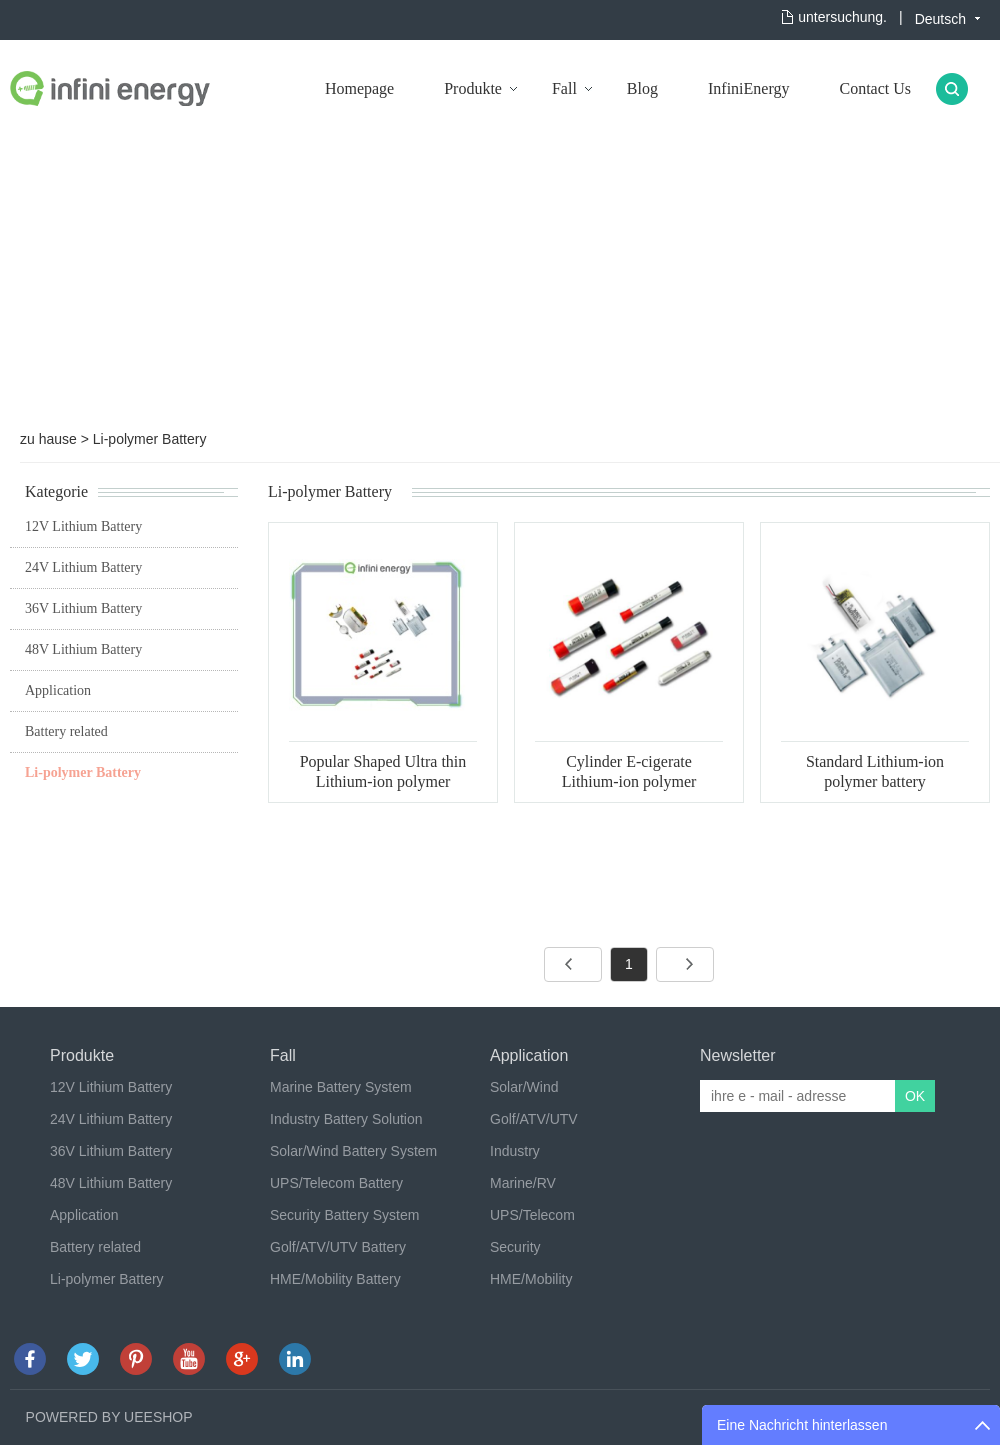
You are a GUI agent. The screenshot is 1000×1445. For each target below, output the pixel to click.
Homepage (359, 88)
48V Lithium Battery (83, 649)
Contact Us (875, 88)
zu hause (48, 439)
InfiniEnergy (748, 88)
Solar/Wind (524, 1087)
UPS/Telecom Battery (336, 1183)
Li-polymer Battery (150, 439)
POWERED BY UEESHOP (109, 1417)
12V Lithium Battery (83, 526)
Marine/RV (523, 1183)
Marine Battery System (341, 1087)
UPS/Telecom (532, 1215)
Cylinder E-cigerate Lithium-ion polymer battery (629, 781)
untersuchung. (842, 17)
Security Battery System (344, 1215)
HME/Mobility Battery (335, 1279)
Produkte (473, 88)
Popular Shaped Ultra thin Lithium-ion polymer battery (383, 781)
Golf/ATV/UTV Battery (338, 1247)
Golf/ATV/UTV (534, 1119)
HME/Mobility (531, 1279)
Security (515, 1247)
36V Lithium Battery (83, 608)
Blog (642, 88)
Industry (515, 1151)
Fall (564, 88)
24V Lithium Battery (83, 567)
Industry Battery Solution (346, 1119)
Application (58, 690)
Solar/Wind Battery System (353, 1151)
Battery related (66, 731)
